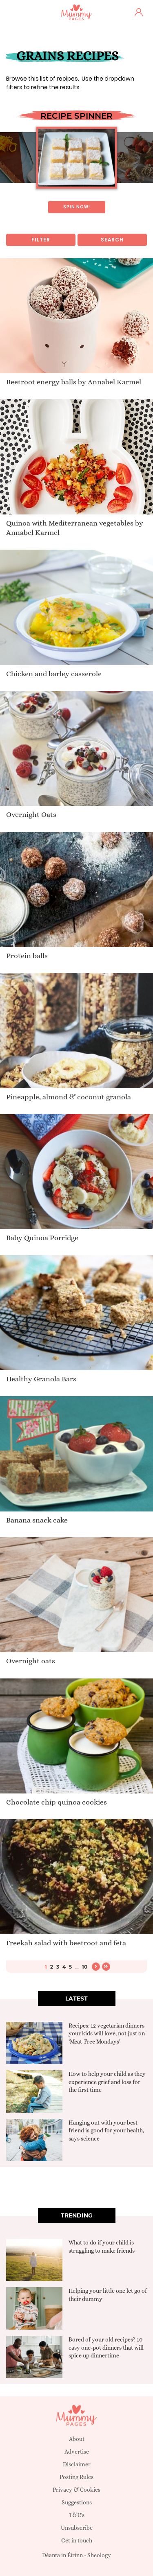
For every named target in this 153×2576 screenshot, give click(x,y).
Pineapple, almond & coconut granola (68, 1097)
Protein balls (27, 956)
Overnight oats (30, 1661)
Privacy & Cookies (76, 2489)
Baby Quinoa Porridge (42, 1238)
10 (84, 1967)
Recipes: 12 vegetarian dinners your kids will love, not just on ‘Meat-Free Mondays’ (107, 2033)
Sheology (99, 2555)
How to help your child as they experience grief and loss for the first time (107, 2082)
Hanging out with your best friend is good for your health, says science (106, 2130)
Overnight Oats (31, 814)
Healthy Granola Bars (41, 1379)
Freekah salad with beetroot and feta (66, 1943)
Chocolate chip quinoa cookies (56, 1802)
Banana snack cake (37, 1520)
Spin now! (76, 207)
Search (112, 239)
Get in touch (76, 2540)
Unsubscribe (77, 2527)
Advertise (76, 2451)
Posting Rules (76, 2477)
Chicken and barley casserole (54, 674)
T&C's (76, 2515)
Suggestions (77, 2502)
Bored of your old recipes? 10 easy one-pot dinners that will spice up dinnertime (106, 2347)
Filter (40, 239)
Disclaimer (77, 2464)
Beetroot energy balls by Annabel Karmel (73, 382)
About (76, 2439)
